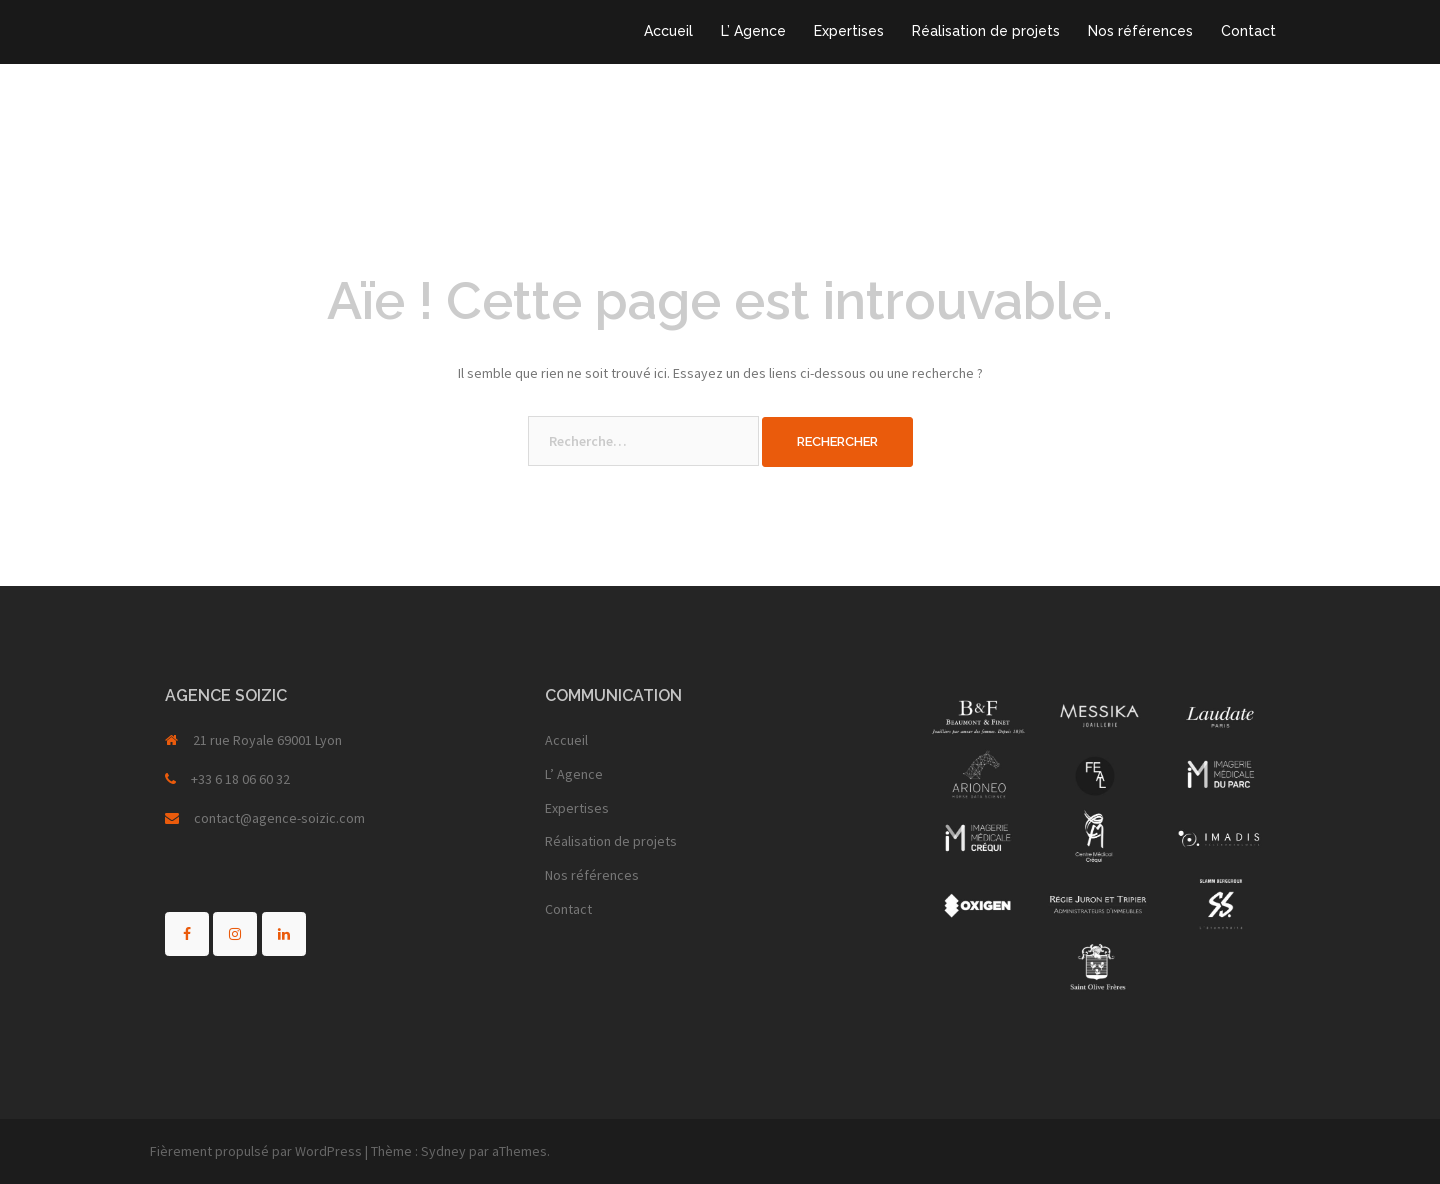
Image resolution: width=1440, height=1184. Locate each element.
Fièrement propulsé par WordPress (256, 1151)
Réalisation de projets (986, 31)
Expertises (849, 31)
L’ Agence (753, 31)
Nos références (1140, 31)
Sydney (443, 1151)
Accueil (668, 31)
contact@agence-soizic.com (279, 818)
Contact (1248, 31)
